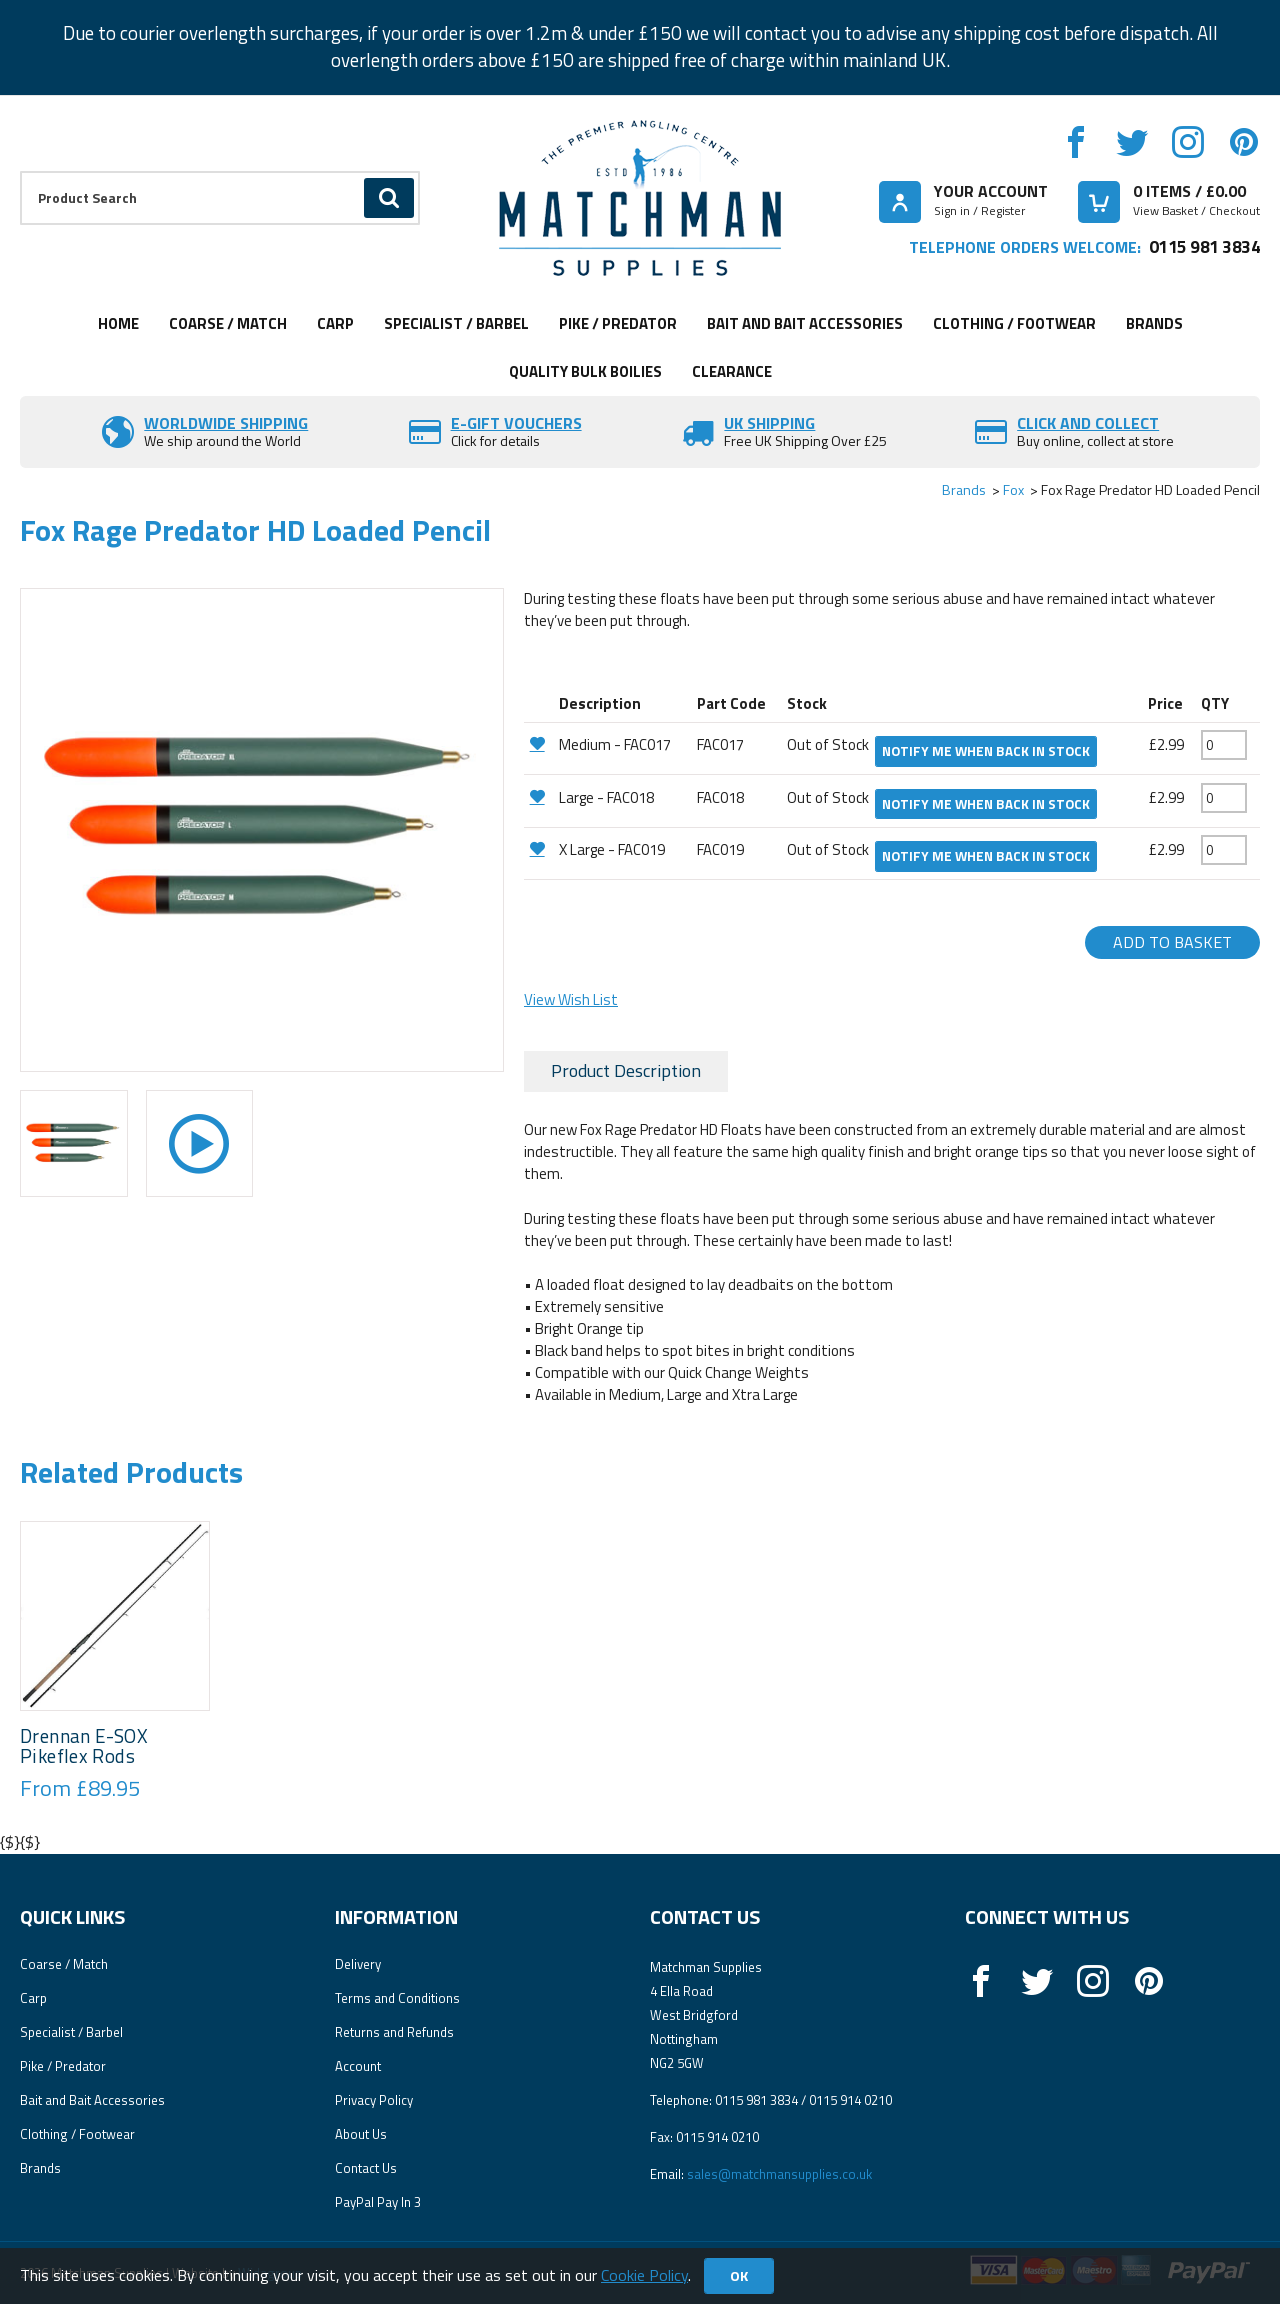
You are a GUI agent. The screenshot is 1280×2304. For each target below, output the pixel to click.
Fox (1013, 489)
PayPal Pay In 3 (378, 2202)
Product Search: (20, 171)
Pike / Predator (618, 323)
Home (118, 323)
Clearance (732, 371)
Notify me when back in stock (986, 751)
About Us (361, 2134)
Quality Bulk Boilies (585, 371)
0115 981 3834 (1204, 246)
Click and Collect (1088, 423)
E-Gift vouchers (516, 423)
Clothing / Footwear (1014, 323)
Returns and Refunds (394, 2032)
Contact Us (366, 2168)
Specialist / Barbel (456, 323)
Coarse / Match (228, 323)
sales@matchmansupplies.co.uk (779, 2174)
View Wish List (571, 999)
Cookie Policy (644, 2275)
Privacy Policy (374, 2100)
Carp (335, 323)
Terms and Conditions (397, 1998)
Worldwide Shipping (226, 423)
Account (358, 2066)
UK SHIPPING (769, 423)
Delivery (358, 1964)
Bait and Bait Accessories (805, 323)
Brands (1154, 323)
